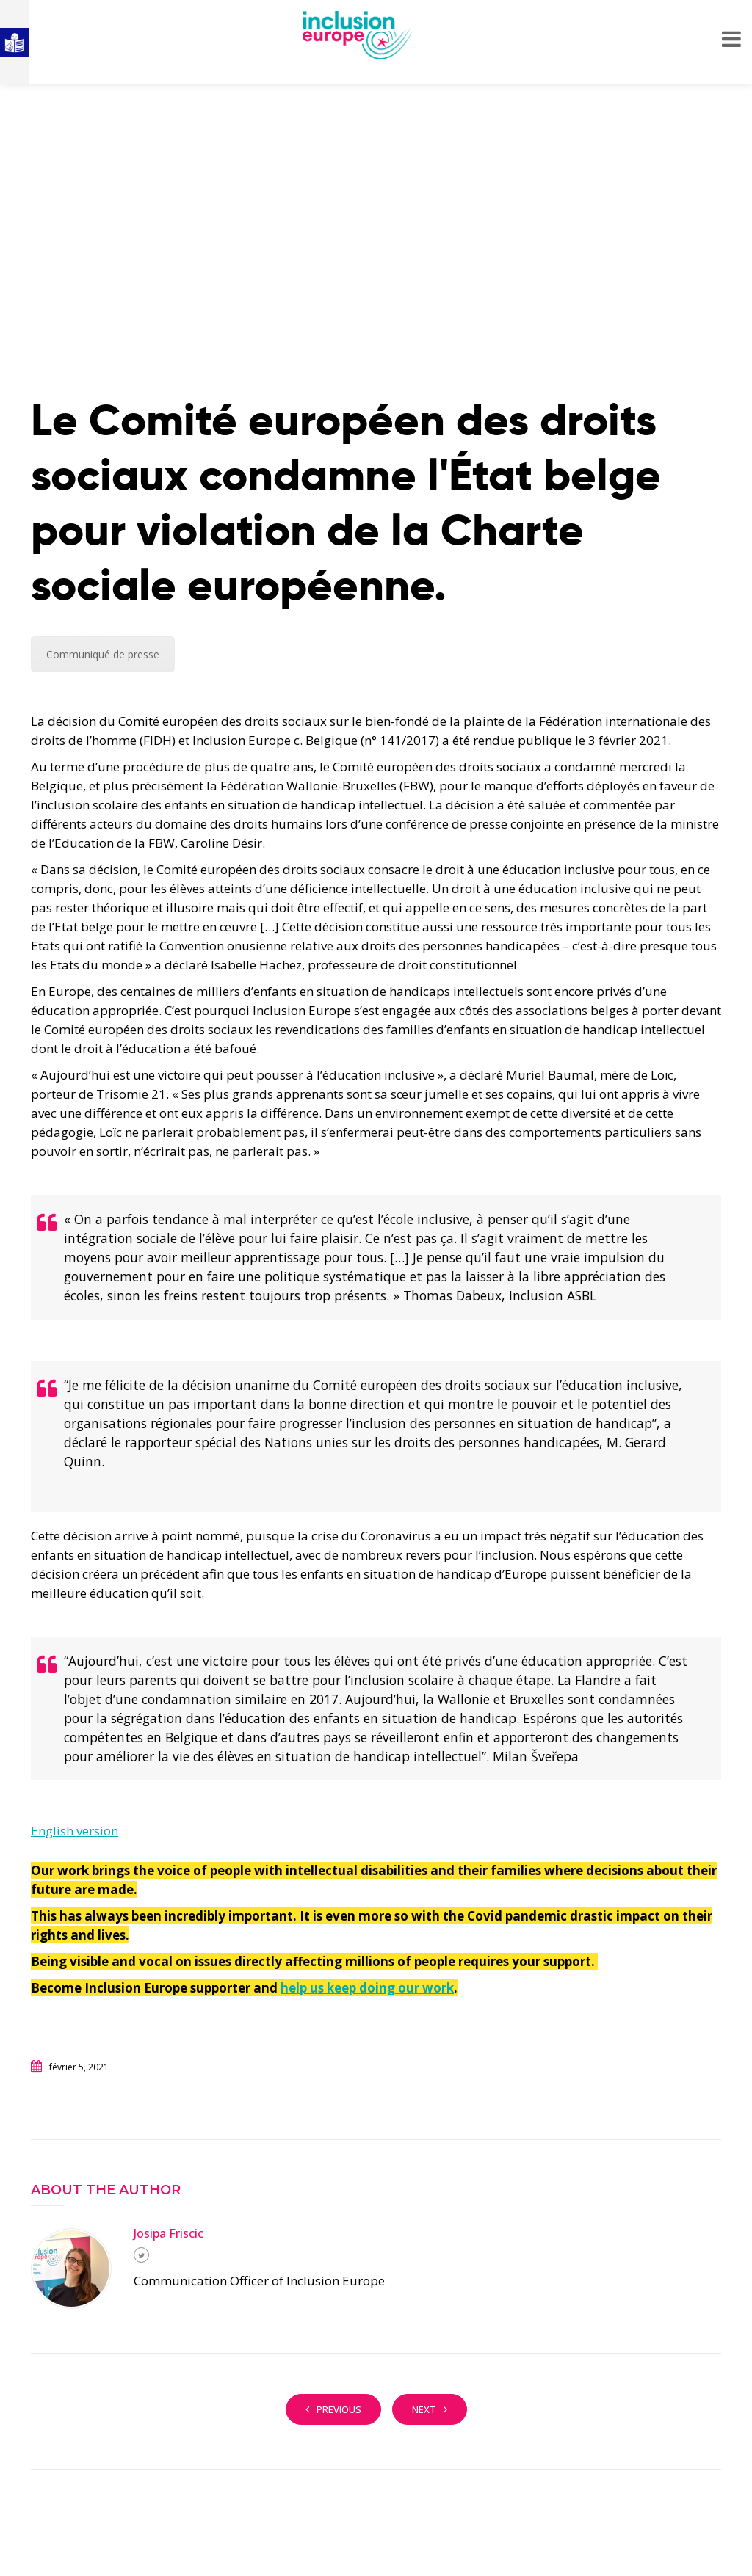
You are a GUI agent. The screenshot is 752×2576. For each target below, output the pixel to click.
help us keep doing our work (367, 1987)
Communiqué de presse (102, 654)
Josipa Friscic (168, 2233)
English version (74, 1830)
